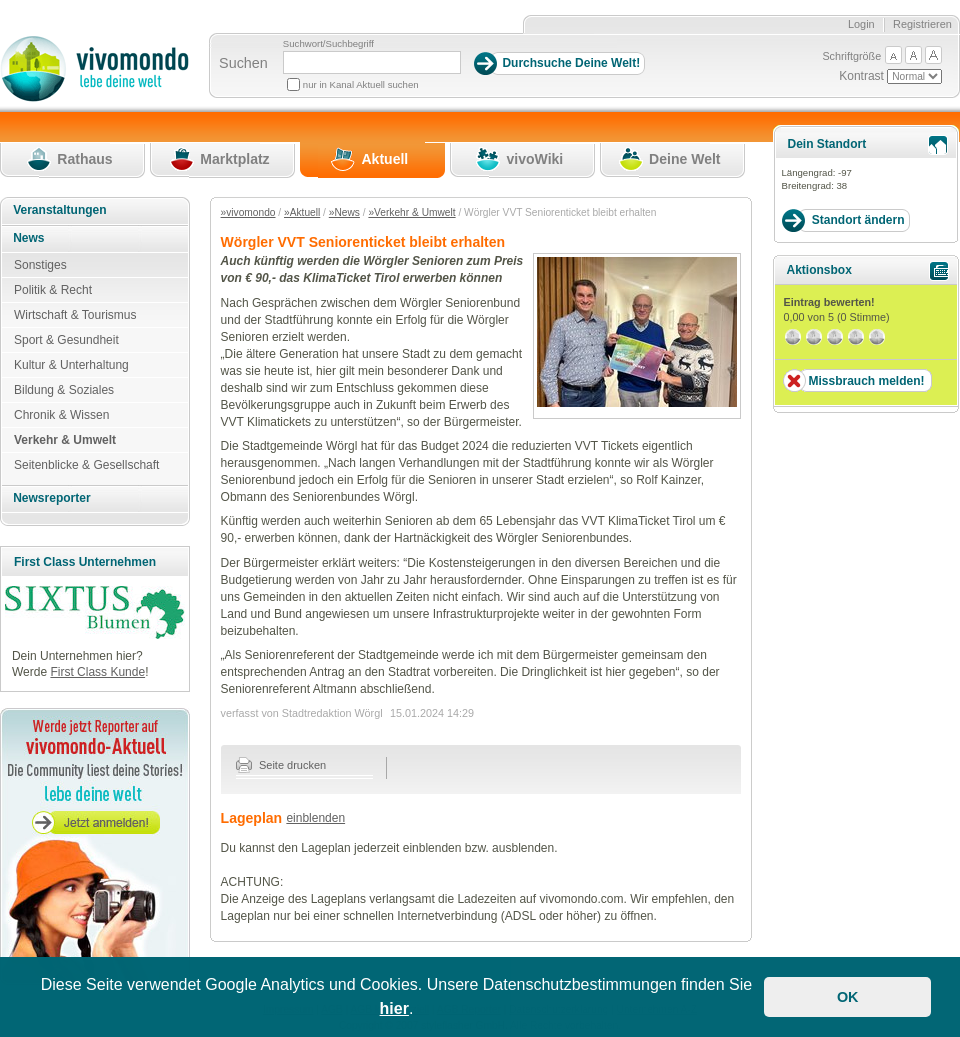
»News (344, 212)
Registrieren (922, 24)
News (28, 238)
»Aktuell (302, 212)
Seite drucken (281, 765)
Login (861, 24)
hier (394, 1008)
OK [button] (848, 997)
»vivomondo (248, 212)
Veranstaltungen (59, 210)
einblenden (315, 818)
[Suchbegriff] (372, 62)
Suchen (243, 63)
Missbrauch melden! (866, 381)
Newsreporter (51, 498)
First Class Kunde (97, 672)
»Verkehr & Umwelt (411, 212)
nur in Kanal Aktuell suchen (361, 84)
